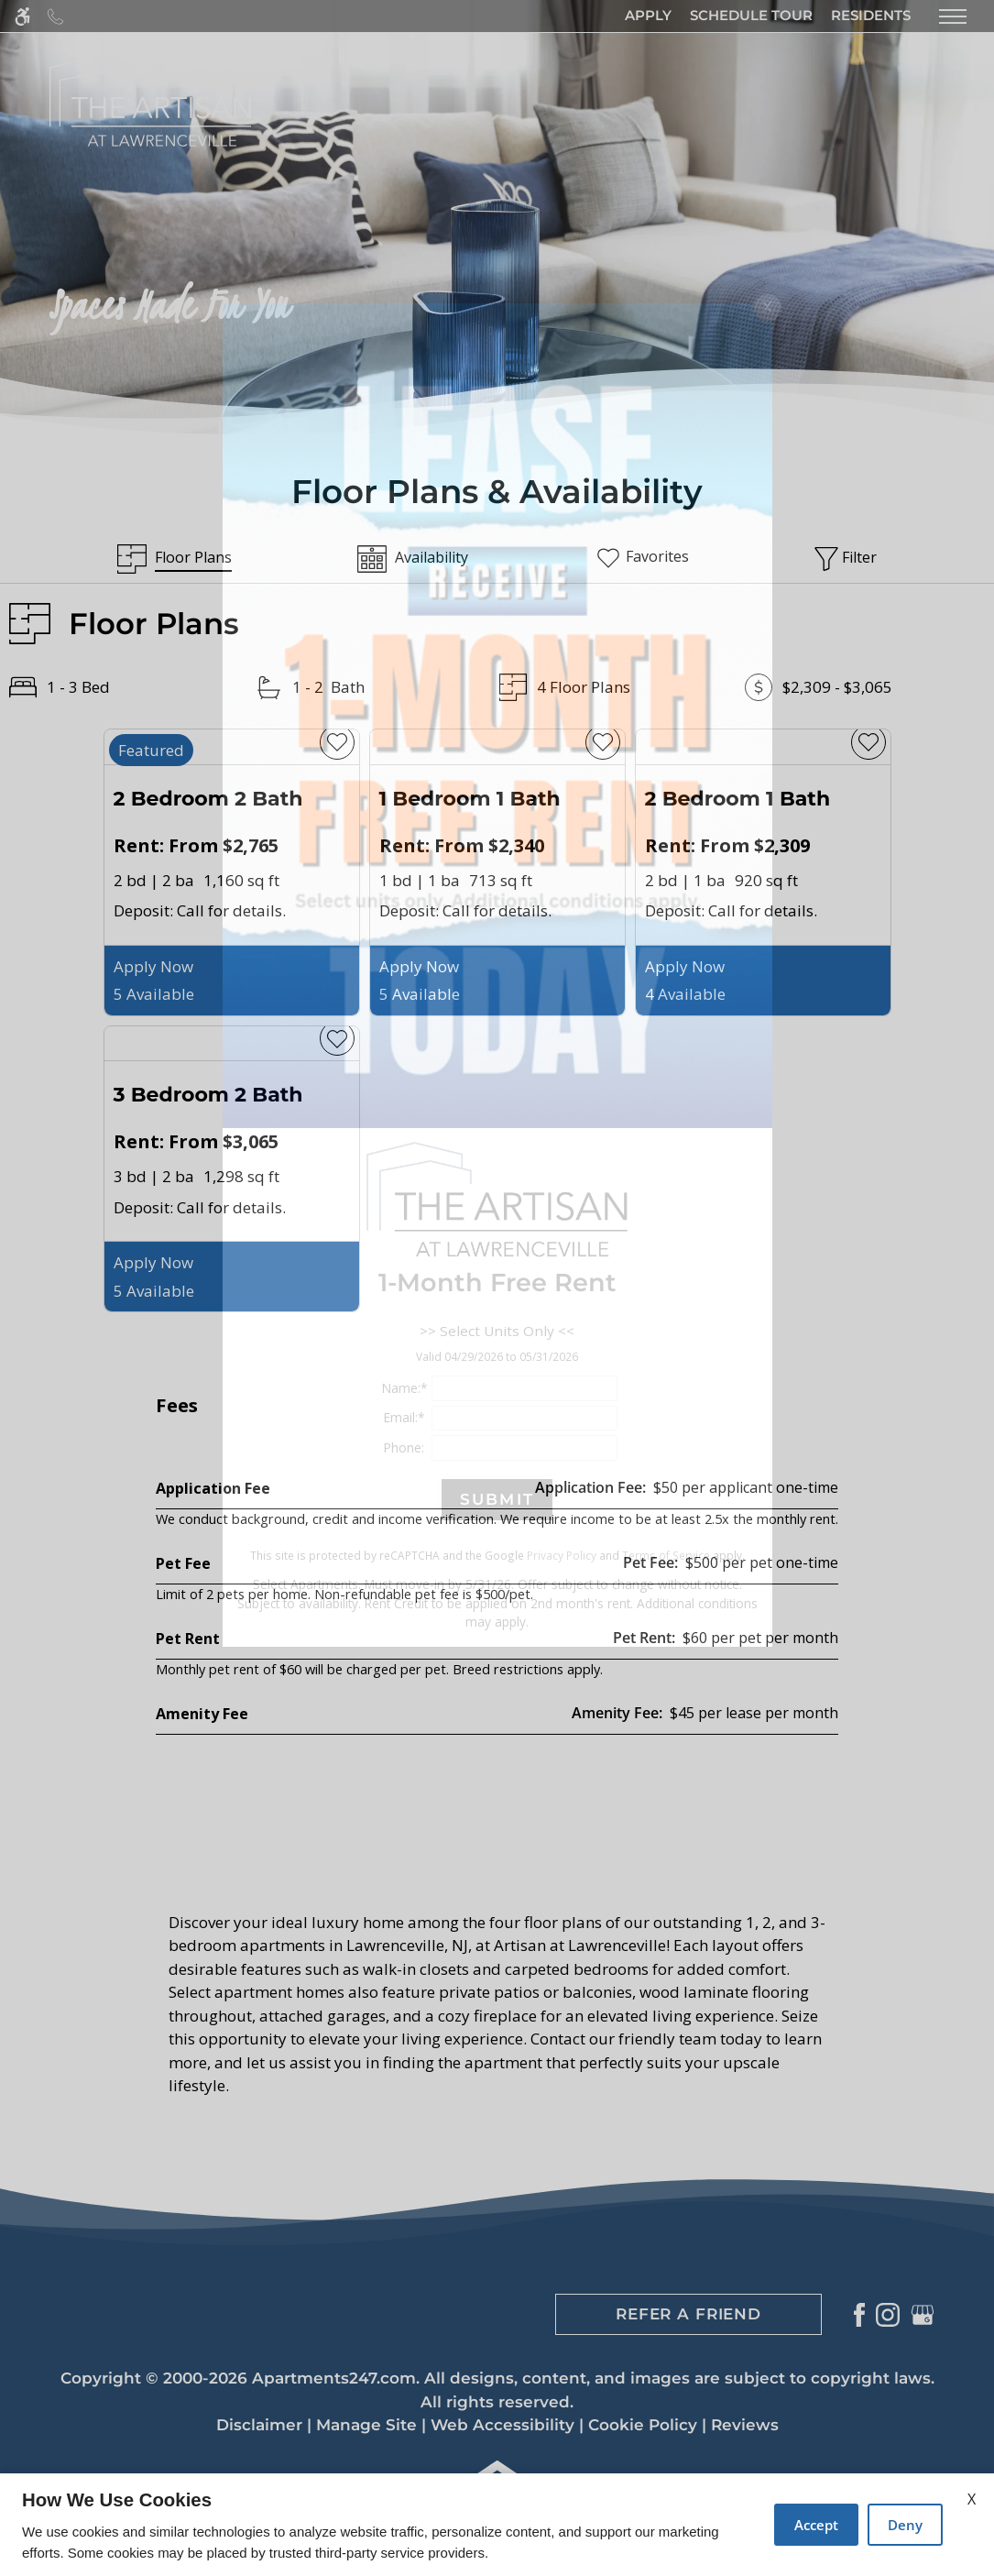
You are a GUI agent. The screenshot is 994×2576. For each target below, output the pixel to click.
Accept (816, 2525)
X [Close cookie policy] (971, 2499)
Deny (905, 2525)
